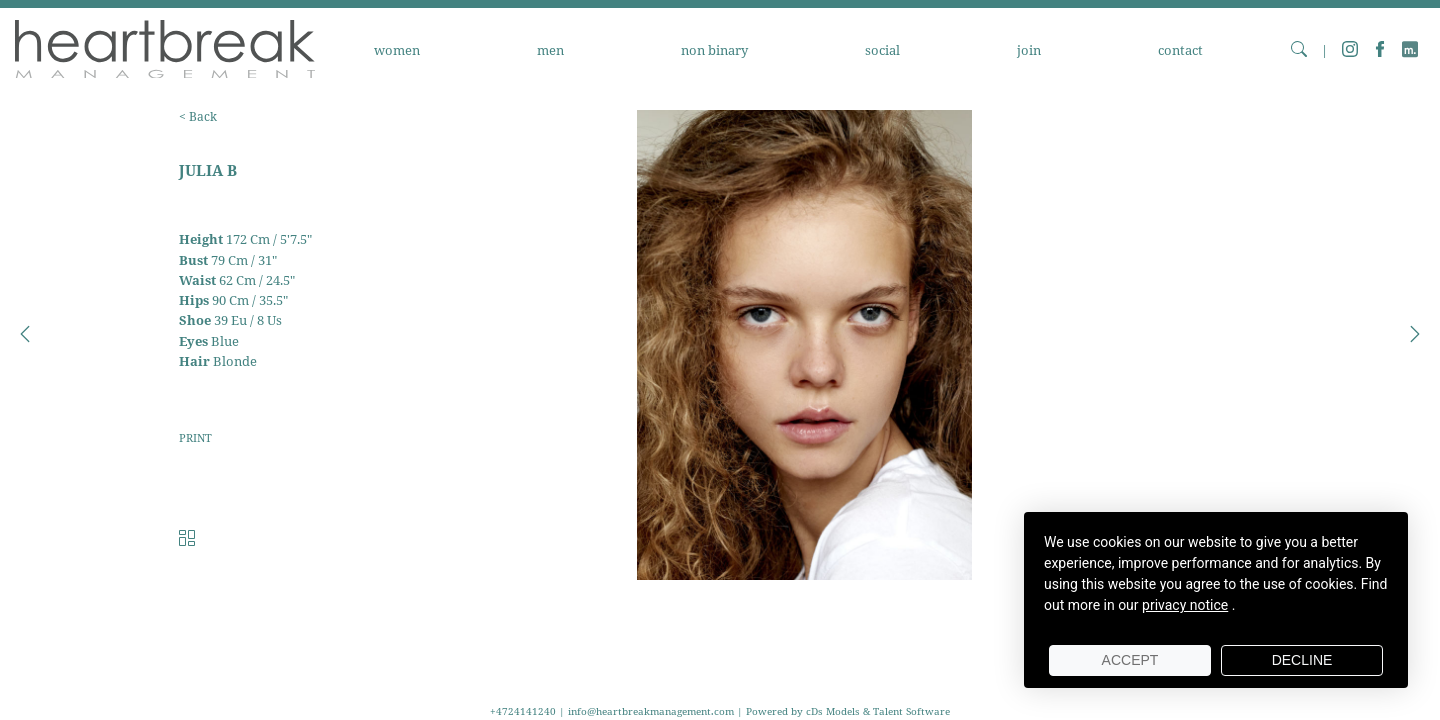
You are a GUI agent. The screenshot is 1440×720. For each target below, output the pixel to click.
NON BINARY (714, 50)
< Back (198, 116)
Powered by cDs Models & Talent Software (848, 711)
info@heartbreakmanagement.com (651, 711)
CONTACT (1180, 50)
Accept (1130, 660)
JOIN (1029, 50)
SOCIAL (882, 50)
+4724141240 (524, 711)
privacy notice (1185, 605)
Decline (1302, 660)
